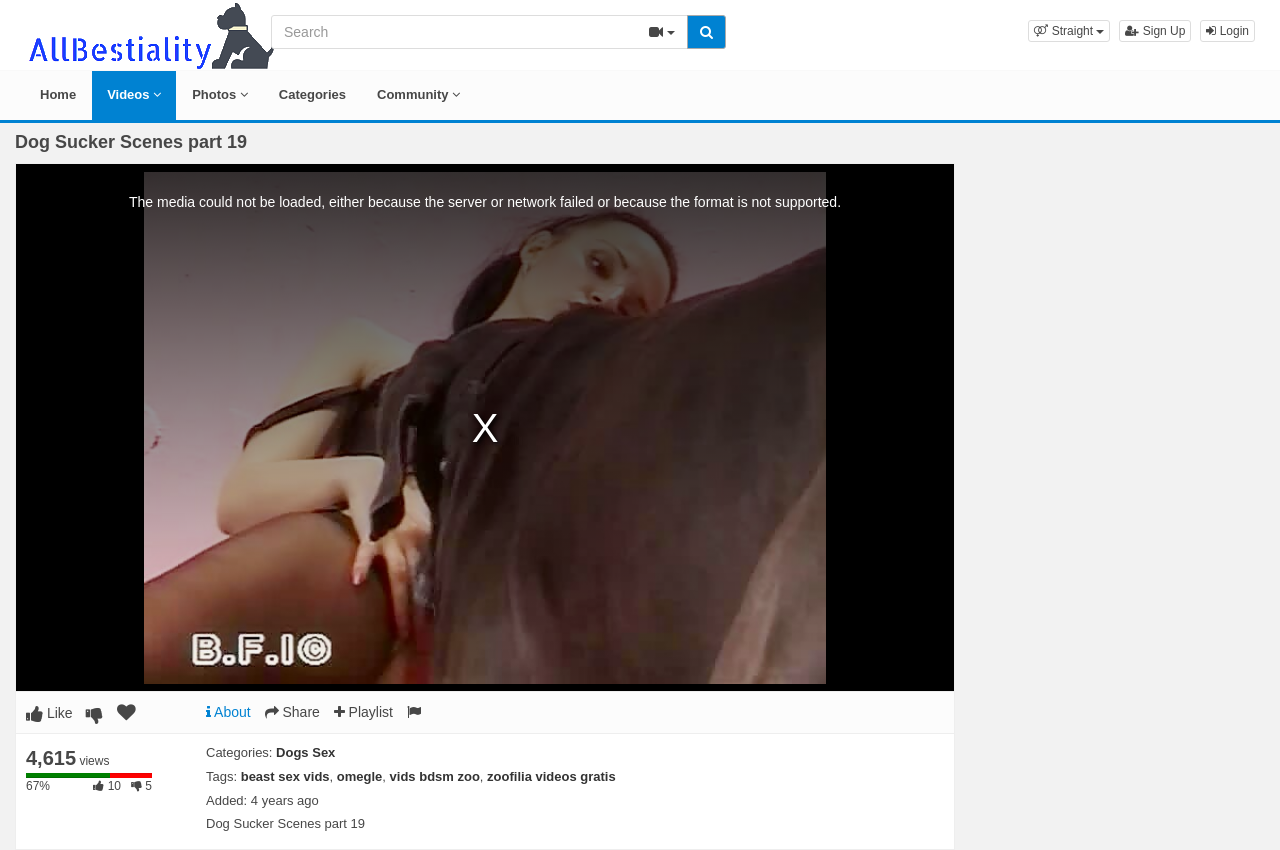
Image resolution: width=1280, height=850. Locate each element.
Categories (312, 94)
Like (49, 713)
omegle (360, 776)
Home (58, 94)
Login (1227, 31)
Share (292, 712)
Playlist (363, 712)
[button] (1069, 31)
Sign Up (1155, 31)
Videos (134, 94)
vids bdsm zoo (435, 776)
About (228, 712)
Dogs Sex (305, 752)
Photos (220, 94)
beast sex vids (285, 776)
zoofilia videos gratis (551, 776)
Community (418, 94)
